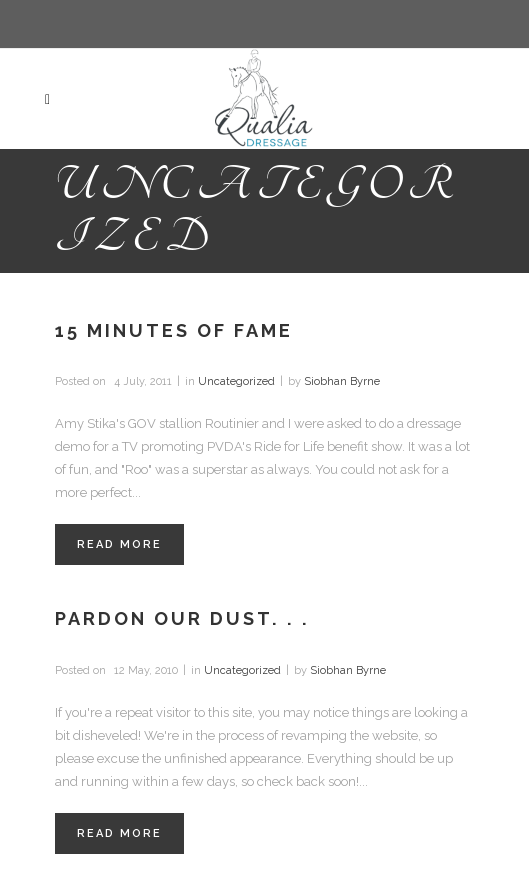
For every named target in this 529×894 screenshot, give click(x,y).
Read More (119, 544)
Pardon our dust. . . (182, 618)
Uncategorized (236, 381)
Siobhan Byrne (342, 381)
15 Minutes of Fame (174, 330)
